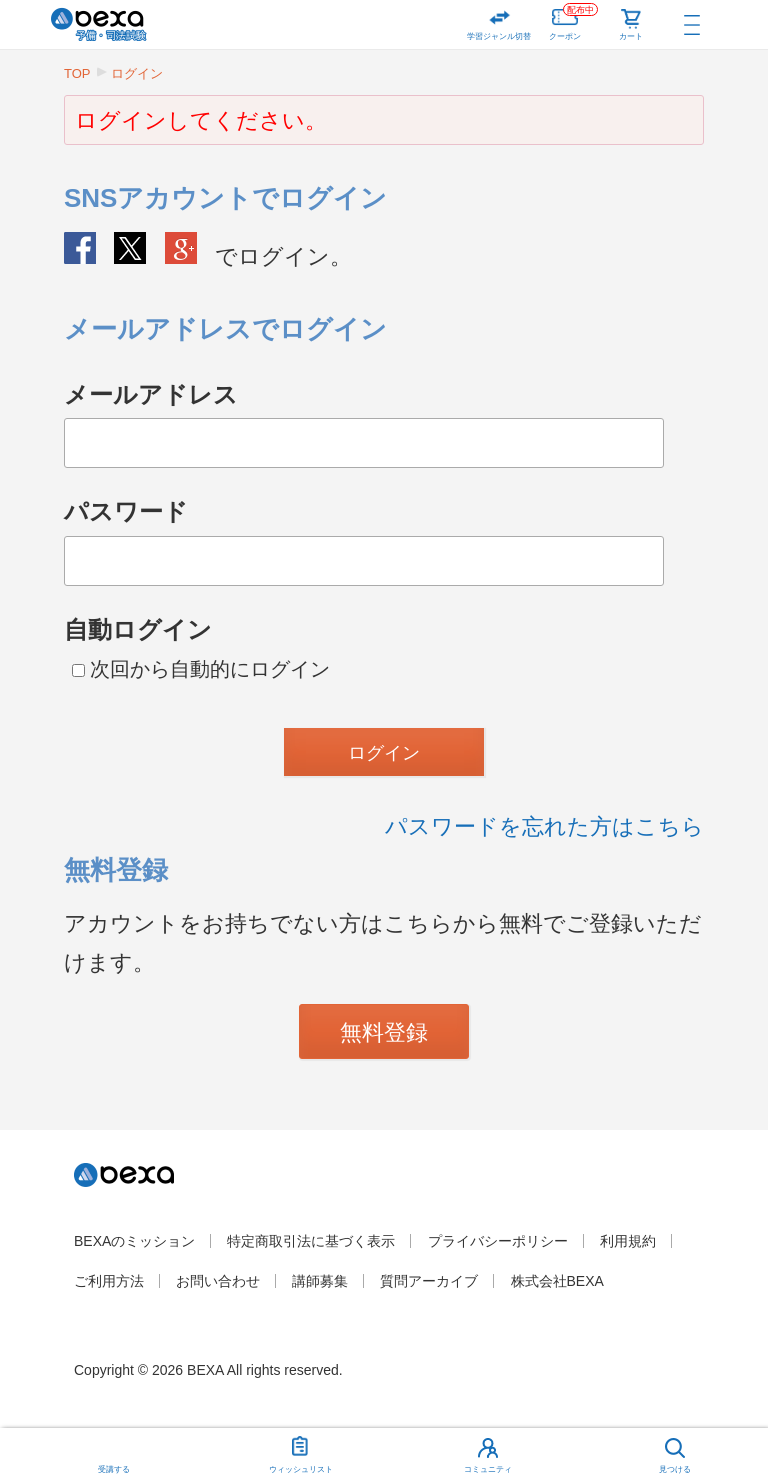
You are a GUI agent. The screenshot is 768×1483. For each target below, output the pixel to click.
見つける (675, 1469)
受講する (114, 1469)
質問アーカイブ (429, 1281)
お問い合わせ (218, 1281)
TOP (77, 73)
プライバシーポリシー (498, 1241)
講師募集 (320, 1281)
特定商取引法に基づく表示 (311, 1241)
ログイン (137, 73)
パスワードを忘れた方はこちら (544, 826)
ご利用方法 (109, 1281)
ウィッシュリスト (301, 1451)
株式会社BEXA (557, 1281)
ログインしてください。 (201, 120)
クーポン (573, 20)
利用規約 (628, 1241)
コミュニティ (488, 1469)
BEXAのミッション (134, 1241)
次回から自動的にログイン (201, 669)
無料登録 (384, 1032)
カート (631, 36)
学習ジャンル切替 (499, 36)
